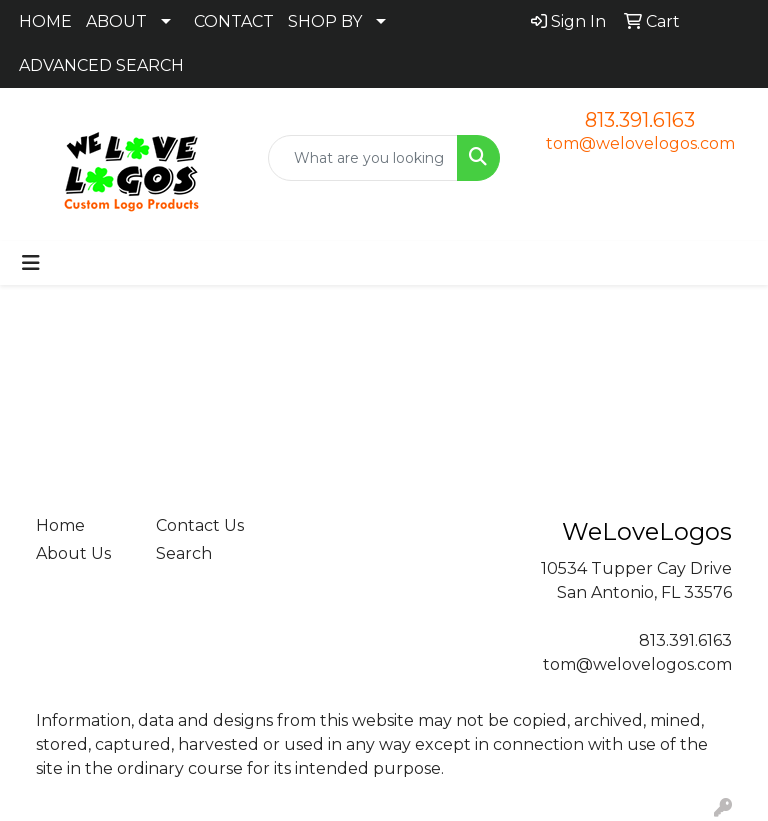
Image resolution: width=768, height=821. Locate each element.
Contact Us (200, 525)
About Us (73, 553)
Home (60, 525)
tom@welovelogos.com (640, 143)
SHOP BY (325, 21)
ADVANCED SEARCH (101, 65)
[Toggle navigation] (31, 263)
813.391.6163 (640, 120)
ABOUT (116, 21)
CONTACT (234, 21)
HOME (45, 21)
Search (184, 553)
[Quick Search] (363, 158)
